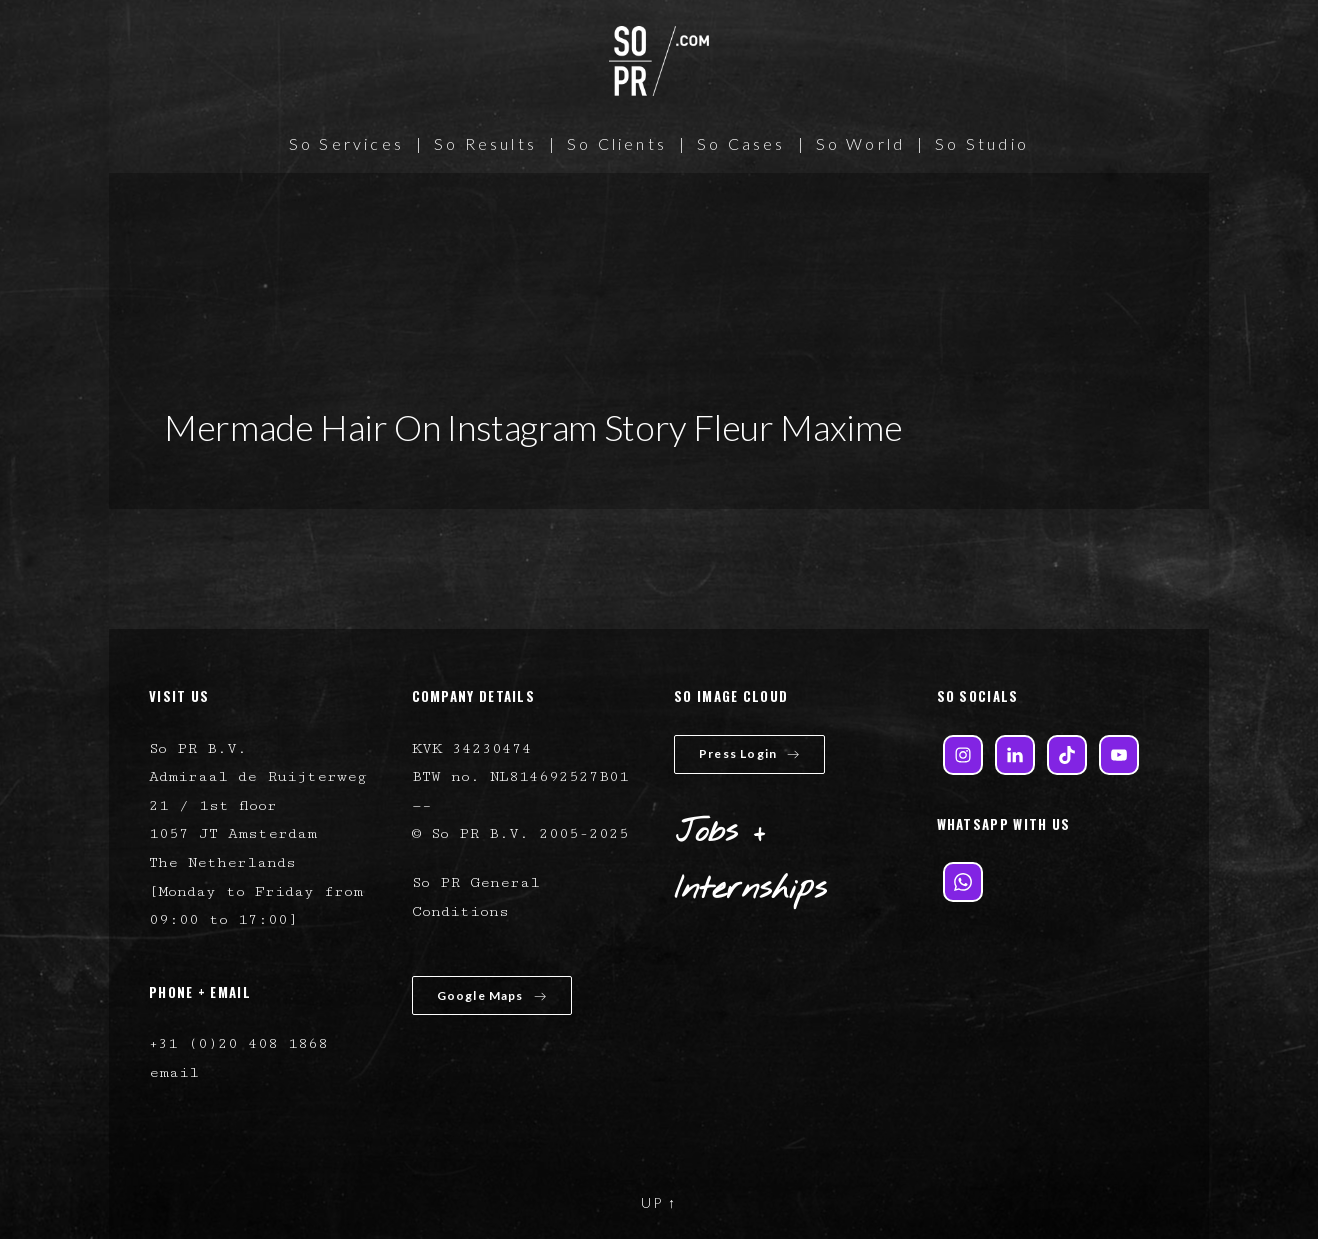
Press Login (749, 753)
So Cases (741, 143)
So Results (485, 143)
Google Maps (492, 995)
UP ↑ (659, 1202)
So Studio (982, 143)
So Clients (617, 143)
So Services (346, 143)
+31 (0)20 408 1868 (238, 1043)
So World (861, 143)
